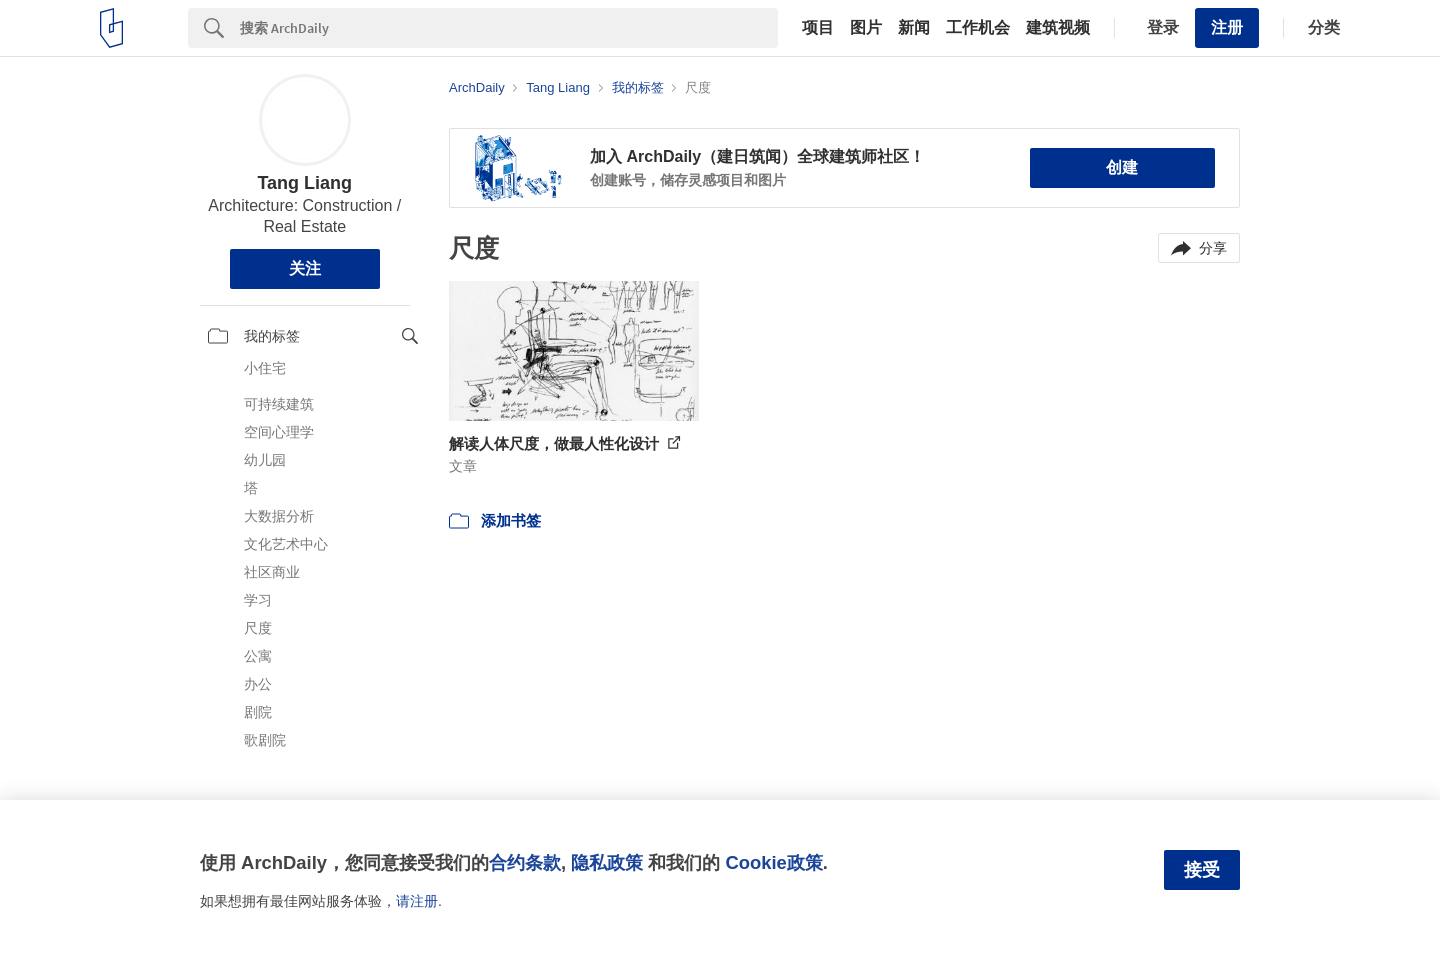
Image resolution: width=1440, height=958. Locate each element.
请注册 (417, 901)
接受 (1202, 870)
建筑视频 (1058, 28)
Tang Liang (304, 183)
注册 (1227, 27)
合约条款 (525, 862)
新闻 (914, 28)
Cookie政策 (773, 862)
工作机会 (978, 28)
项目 (818, 28)
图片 (866, 28)
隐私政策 (607, 862)
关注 (305, 268)
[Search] (509, 28)
